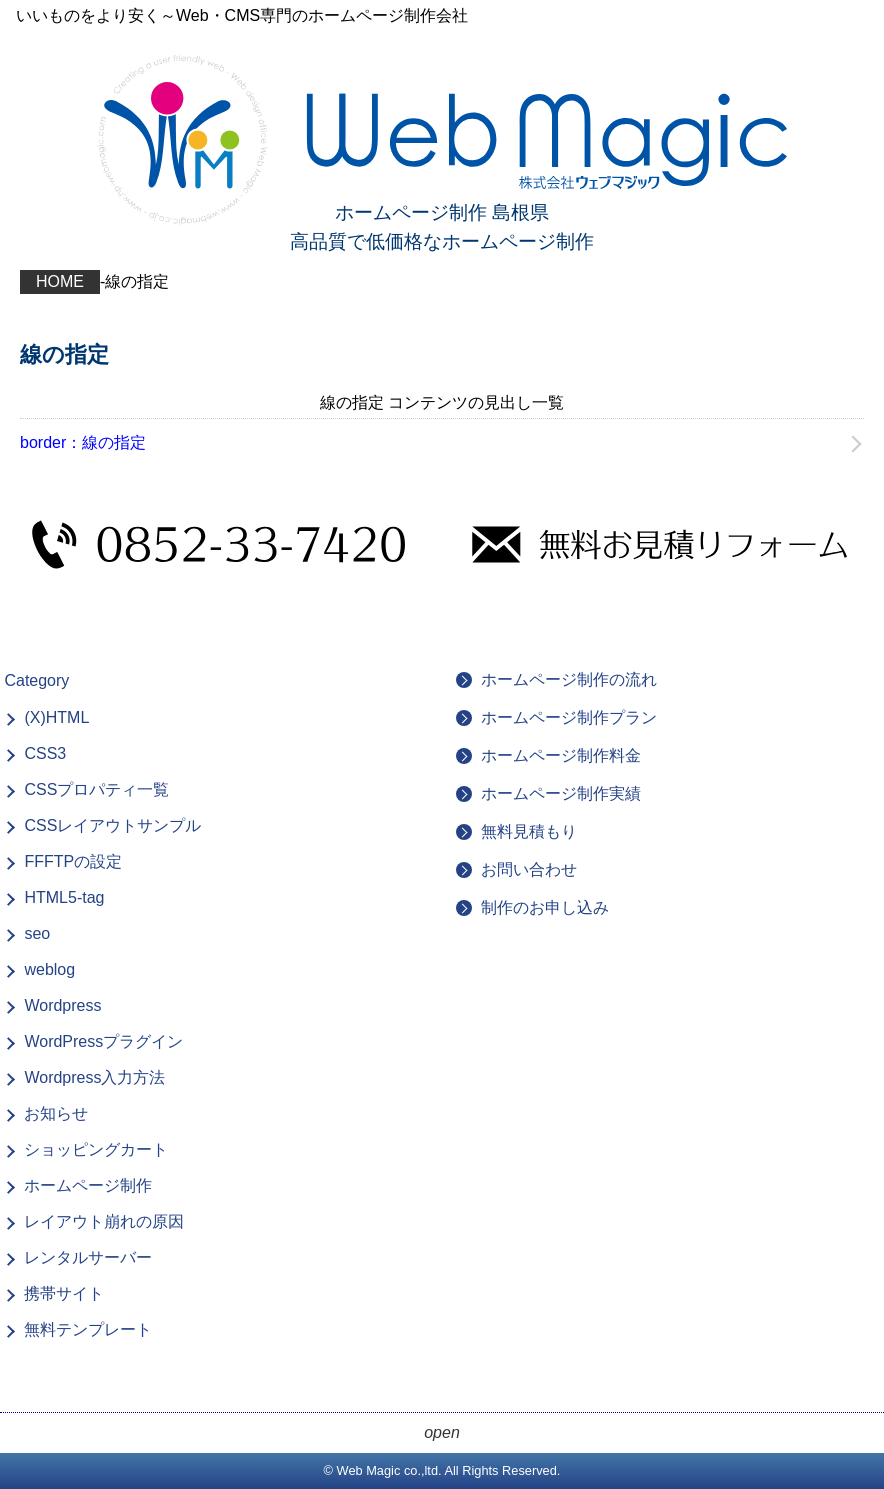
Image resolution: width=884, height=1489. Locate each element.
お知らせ (56, 1113)
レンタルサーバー (88, 1257)
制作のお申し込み (545, 907)
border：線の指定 (83, 442)
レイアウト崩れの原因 (104, 1221)
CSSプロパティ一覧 (96, 789)
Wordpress (62, 1005)
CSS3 (45, 753)
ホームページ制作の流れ (569, 679)
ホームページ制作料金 (561, 755)
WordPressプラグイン (103, 1041)
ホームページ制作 (88, 1185)
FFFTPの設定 (73, 861)
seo (37, 933)
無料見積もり (529, 831)
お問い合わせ (529, 869)
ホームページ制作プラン (569, 717)
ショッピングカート (96, 1149)
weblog (49, 969)
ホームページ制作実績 (561, 793)
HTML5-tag (64, 897)
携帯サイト (64, 1293)
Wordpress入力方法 (94, 1077)
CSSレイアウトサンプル (112, 825)
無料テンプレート (88, 1329)
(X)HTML (56, 717)
